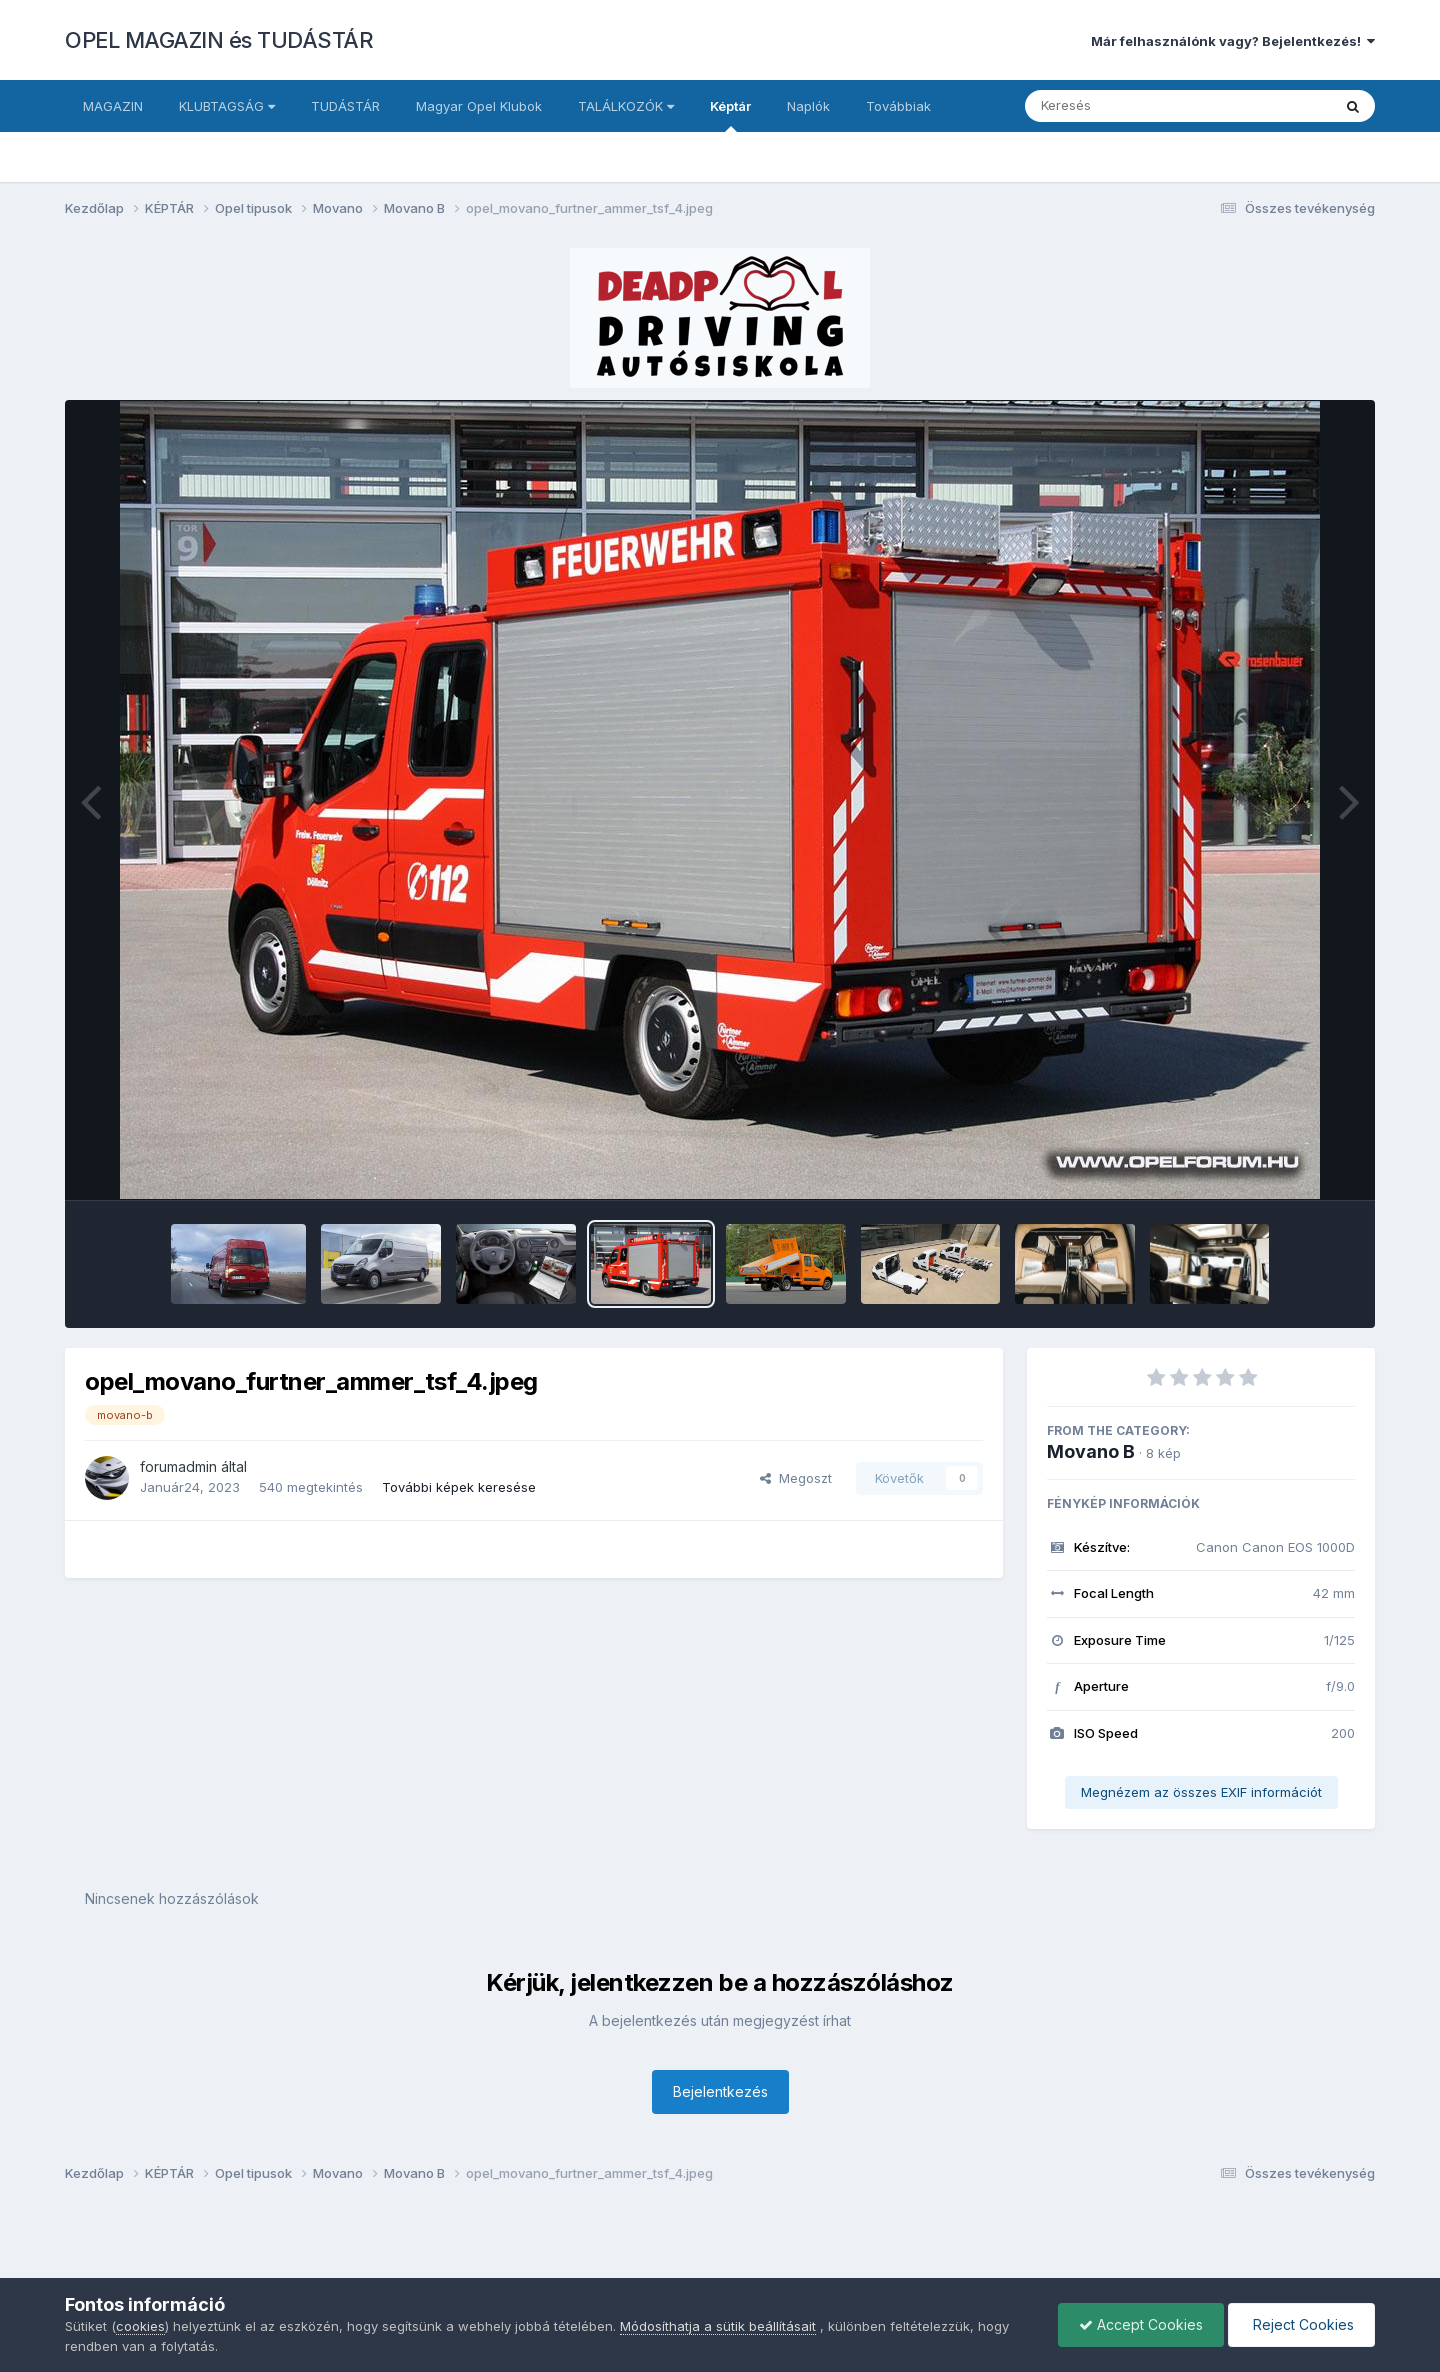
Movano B (1091, 1451)
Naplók (808, 106)
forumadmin (178, 1466)
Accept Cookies (1141, 2324)
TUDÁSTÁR (345, 106)
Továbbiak (898, 106)
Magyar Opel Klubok (479, 106)
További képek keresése (459, 1487)
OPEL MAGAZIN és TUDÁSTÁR (219, 40)
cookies (140, 2326)
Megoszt (796, 1478)
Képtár (730, 115)
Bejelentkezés (720, 2091)
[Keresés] (1123, 106)
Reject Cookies (1301, 2324)
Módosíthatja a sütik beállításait (718, 2326)
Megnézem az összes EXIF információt (1201, 1792)
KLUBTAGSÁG (227, 106)
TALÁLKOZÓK (626, 106)
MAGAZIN (113, 106)
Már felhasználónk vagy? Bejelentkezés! (1233, 41)
